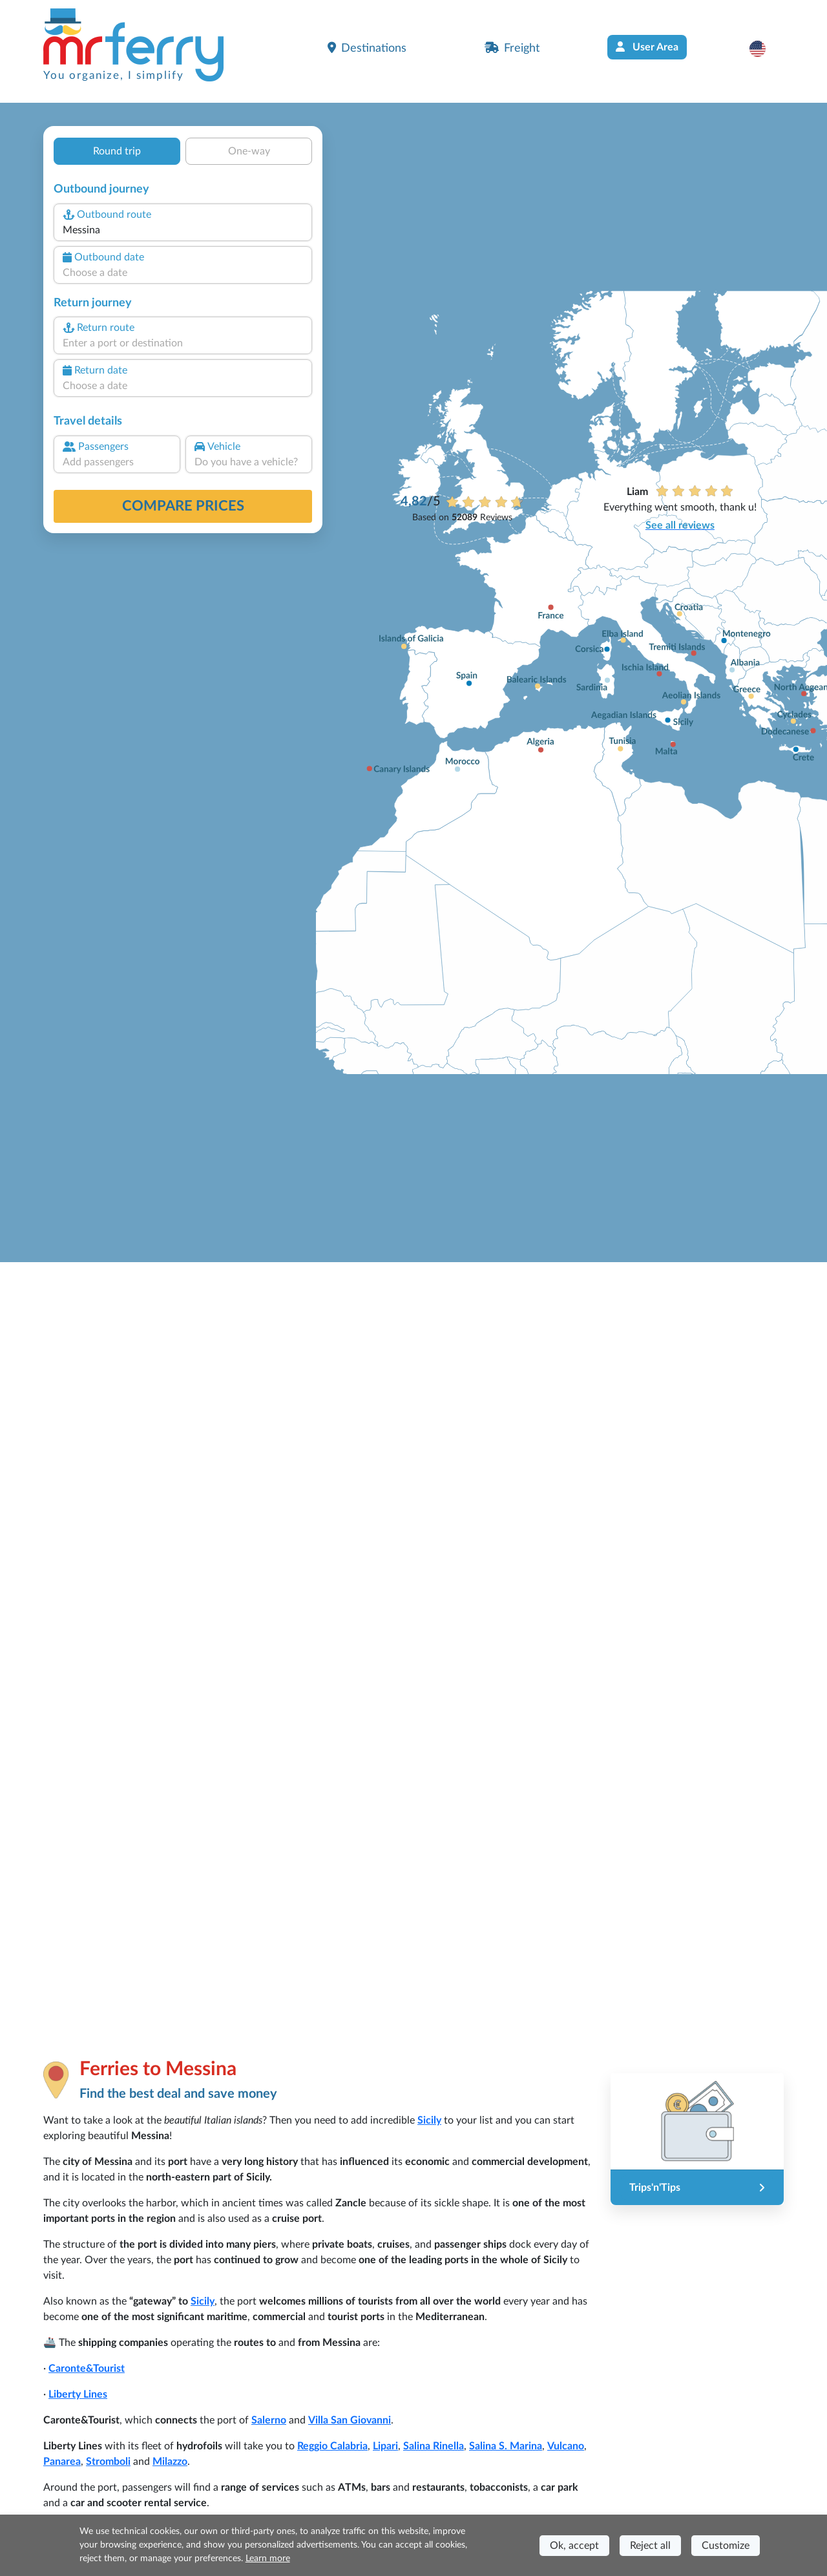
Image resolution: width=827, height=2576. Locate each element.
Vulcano (565, 2446)
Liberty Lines (77, 2394)
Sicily (429, 2120)
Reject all (650, 2545)
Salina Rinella (433, 2446)
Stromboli (108, 2461)
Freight (512, 48)
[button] (764, 48)
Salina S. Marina (505, 2446)
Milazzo (169, 2461)
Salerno (268, 2420)
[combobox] (183, 230)
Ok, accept (574, 2545)
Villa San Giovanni (349, 2420)
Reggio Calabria (332, 2446)
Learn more (268, 2558)
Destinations (367, 48)
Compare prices (183, 506)
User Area (647, 46)
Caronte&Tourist (86, 2368)
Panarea (62, 2461)
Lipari (385, 2446)
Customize (725, 2545)
